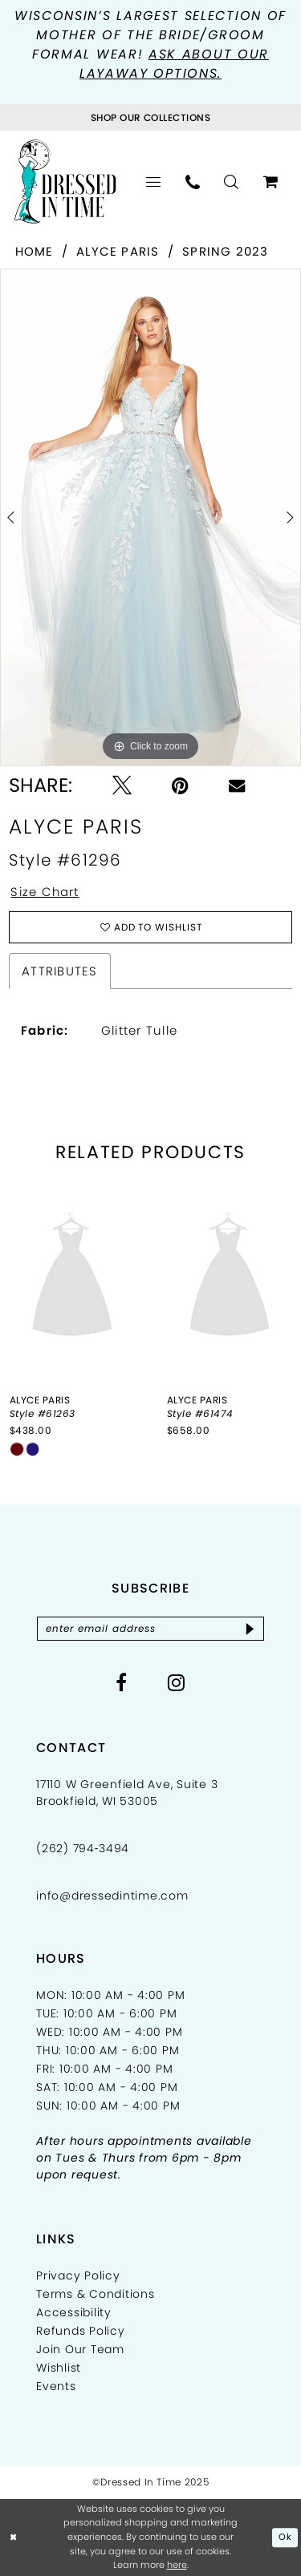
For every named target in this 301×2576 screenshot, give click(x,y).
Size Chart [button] (45, 891)
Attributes (59, 971)
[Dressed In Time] (65, 182)
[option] (150, 517)
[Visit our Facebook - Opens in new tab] (122, 1683)
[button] (153, 182)
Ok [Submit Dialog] (285, 2537)
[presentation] (72, 1278)
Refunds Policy (80, 2332)
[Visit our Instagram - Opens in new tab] (176, 1683)
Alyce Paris (118, 251)
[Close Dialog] (13, 2538)
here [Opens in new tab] (177, 2565)
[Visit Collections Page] (150, 117)
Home (34, 251)
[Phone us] (193, 182)
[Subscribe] (251, 1629)
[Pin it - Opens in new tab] (180, 785)
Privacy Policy (78, 2276)
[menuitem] (153, 182)
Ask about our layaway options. (174, 64)
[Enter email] (150, 1629)
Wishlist (58, 2368)
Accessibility (74, 2313)
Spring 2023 (225, 251)
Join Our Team (80, 2350)
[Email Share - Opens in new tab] (237, 785)
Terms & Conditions (95, 2295)
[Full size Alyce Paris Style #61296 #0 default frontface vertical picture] (150, 517)
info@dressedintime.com (112, 1896)
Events (56, 2387)
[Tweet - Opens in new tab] (122, 785)
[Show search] (231, 182)
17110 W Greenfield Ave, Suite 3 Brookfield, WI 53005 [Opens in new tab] (127, 1793)
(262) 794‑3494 (82, 1849)
